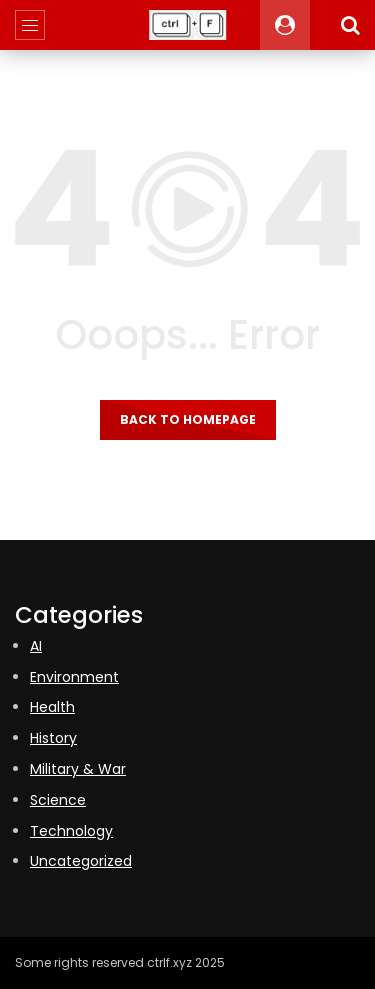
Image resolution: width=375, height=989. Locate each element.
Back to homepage (188, 419)
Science (58, 800)
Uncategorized (81, 861)
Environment (74, 677)
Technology (71, 831)
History (53, 738)
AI (36, 646)
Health (52, 707)
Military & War (78, 769)
